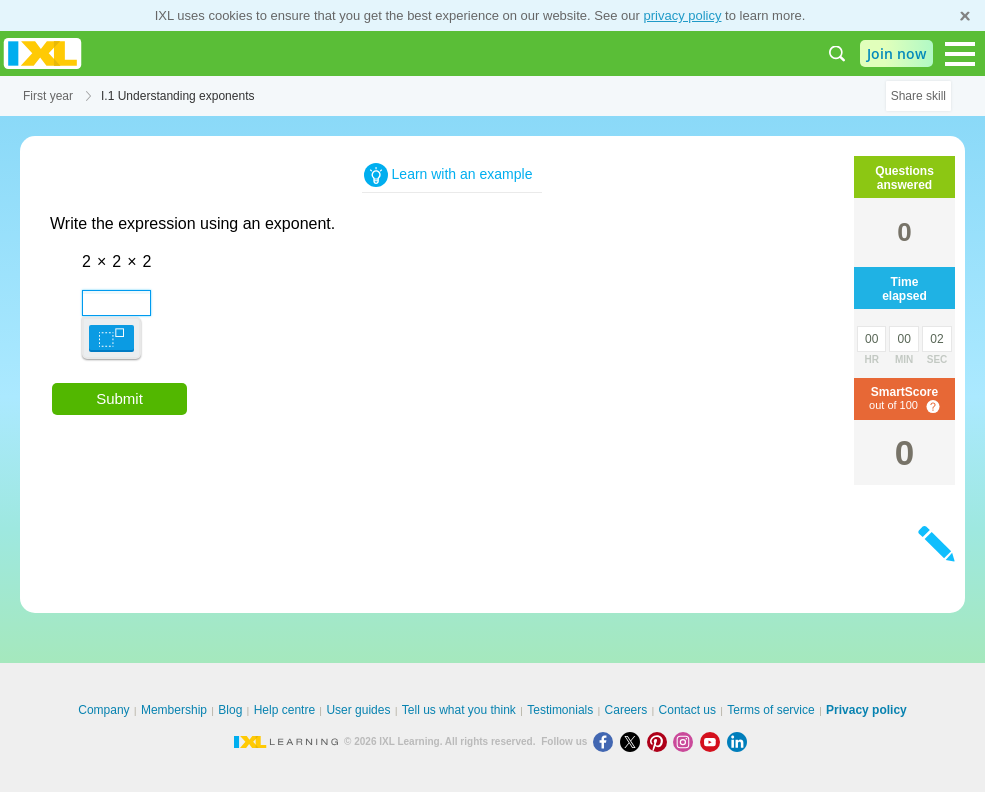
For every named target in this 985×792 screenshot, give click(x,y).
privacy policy (682, 15)
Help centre (284, 710)
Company (103, 710)
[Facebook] (606, 741)
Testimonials (560, 710)
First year (48, 96)
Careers (626, 710)
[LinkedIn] (739, 741)
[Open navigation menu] (960, 54)
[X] (633, 741)
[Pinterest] (660, 741)
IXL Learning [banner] (42, 53)
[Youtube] (713, 741)
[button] (111, 337)
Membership (174, 710)
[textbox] (88, 295)
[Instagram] (686, 741)
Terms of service (770, 710)
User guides (358, 710)
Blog (230, 710)
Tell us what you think (459, 710)
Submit (119, 398)
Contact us (687, 710)
